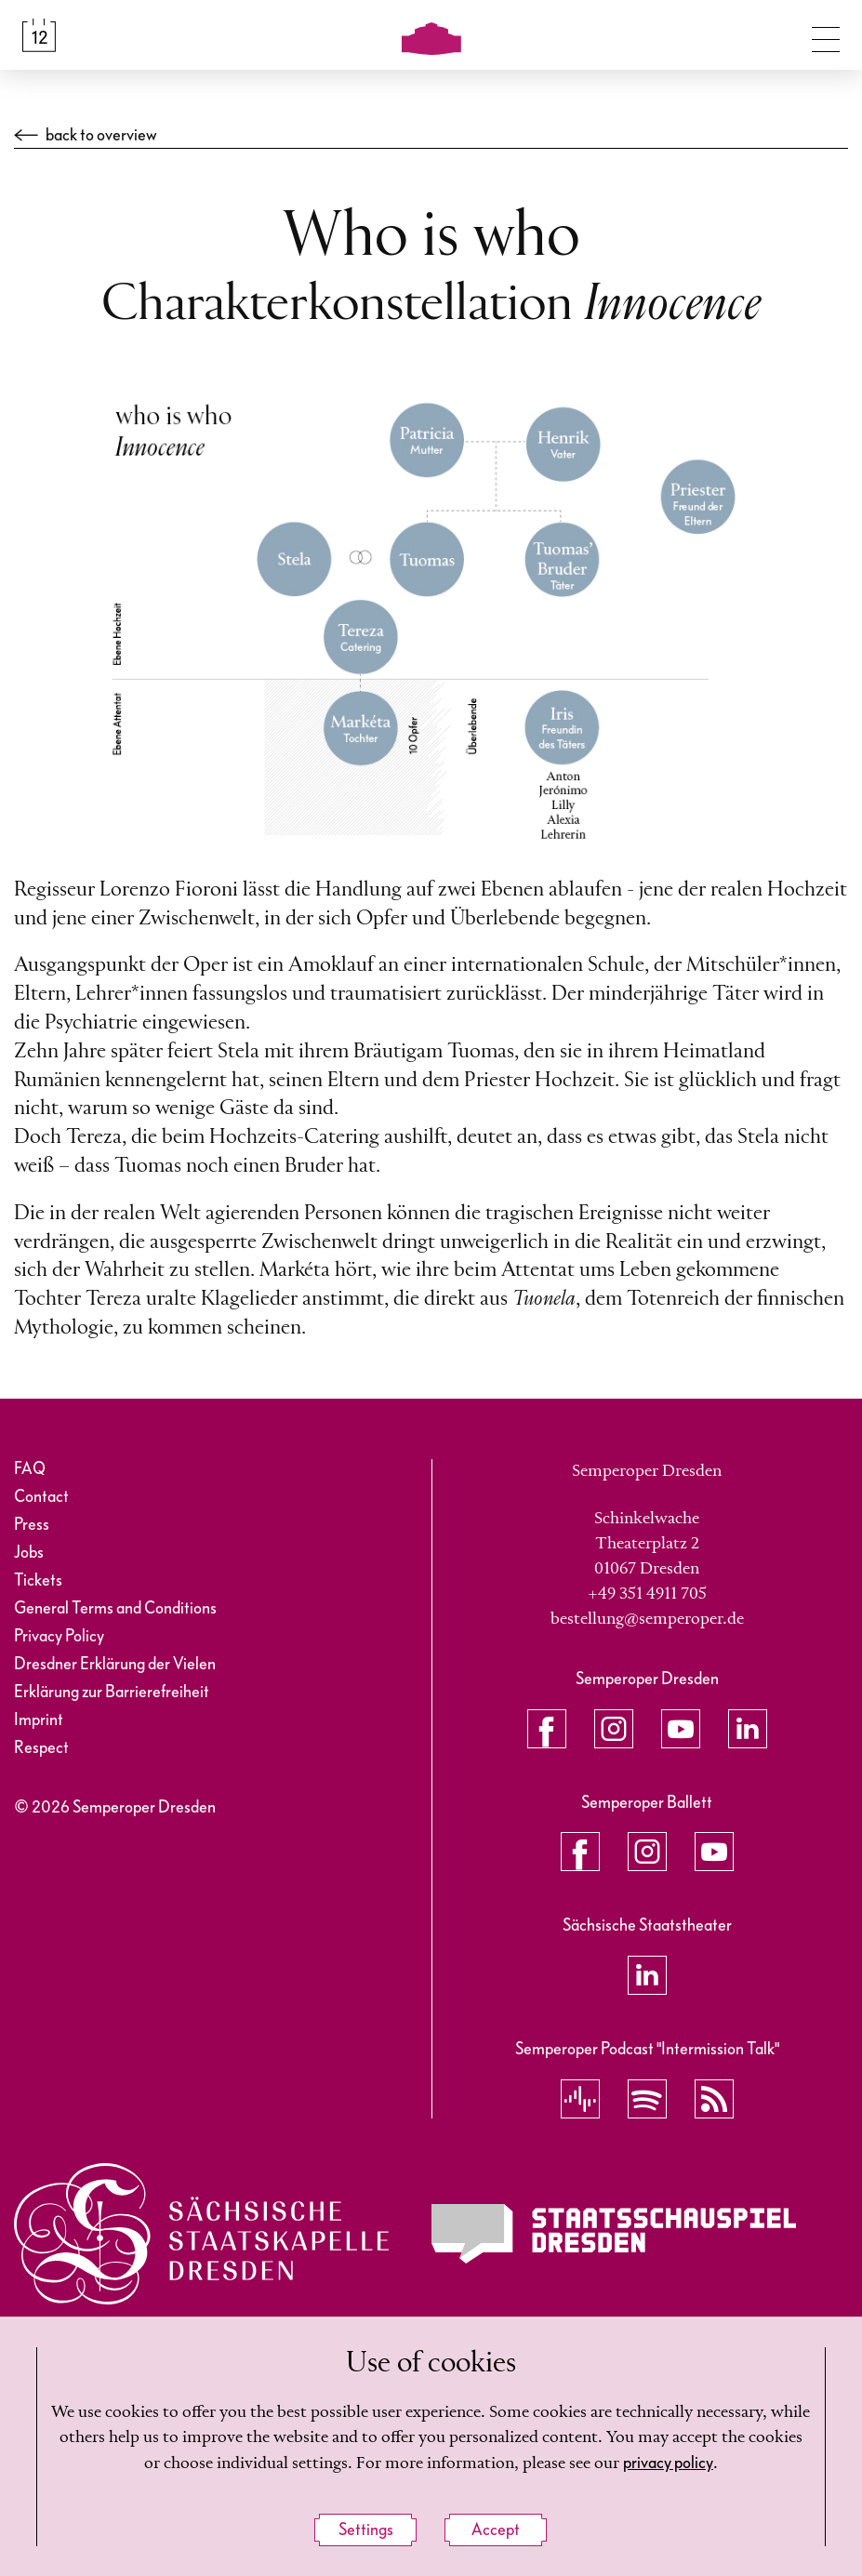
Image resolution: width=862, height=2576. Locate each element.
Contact (41, 1497)
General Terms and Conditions (115, 1608)
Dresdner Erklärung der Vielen (115, 1664)
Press (31, 1525)
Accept (495, 2530)
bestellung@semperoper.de (647, 1619)
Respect (41, 1748)
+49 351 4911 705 (647, 1594)
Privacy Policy (59, 1636)
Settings (365, 2530)
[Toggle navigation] (826, 35)
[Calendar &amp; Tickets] (39, 35)
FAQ (30, 1469)
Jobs (29, 1552)
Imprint (38, 1720)
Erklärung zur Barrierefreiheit (111, 1692)
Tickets (38, 1580)
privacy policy (668, 2463)
